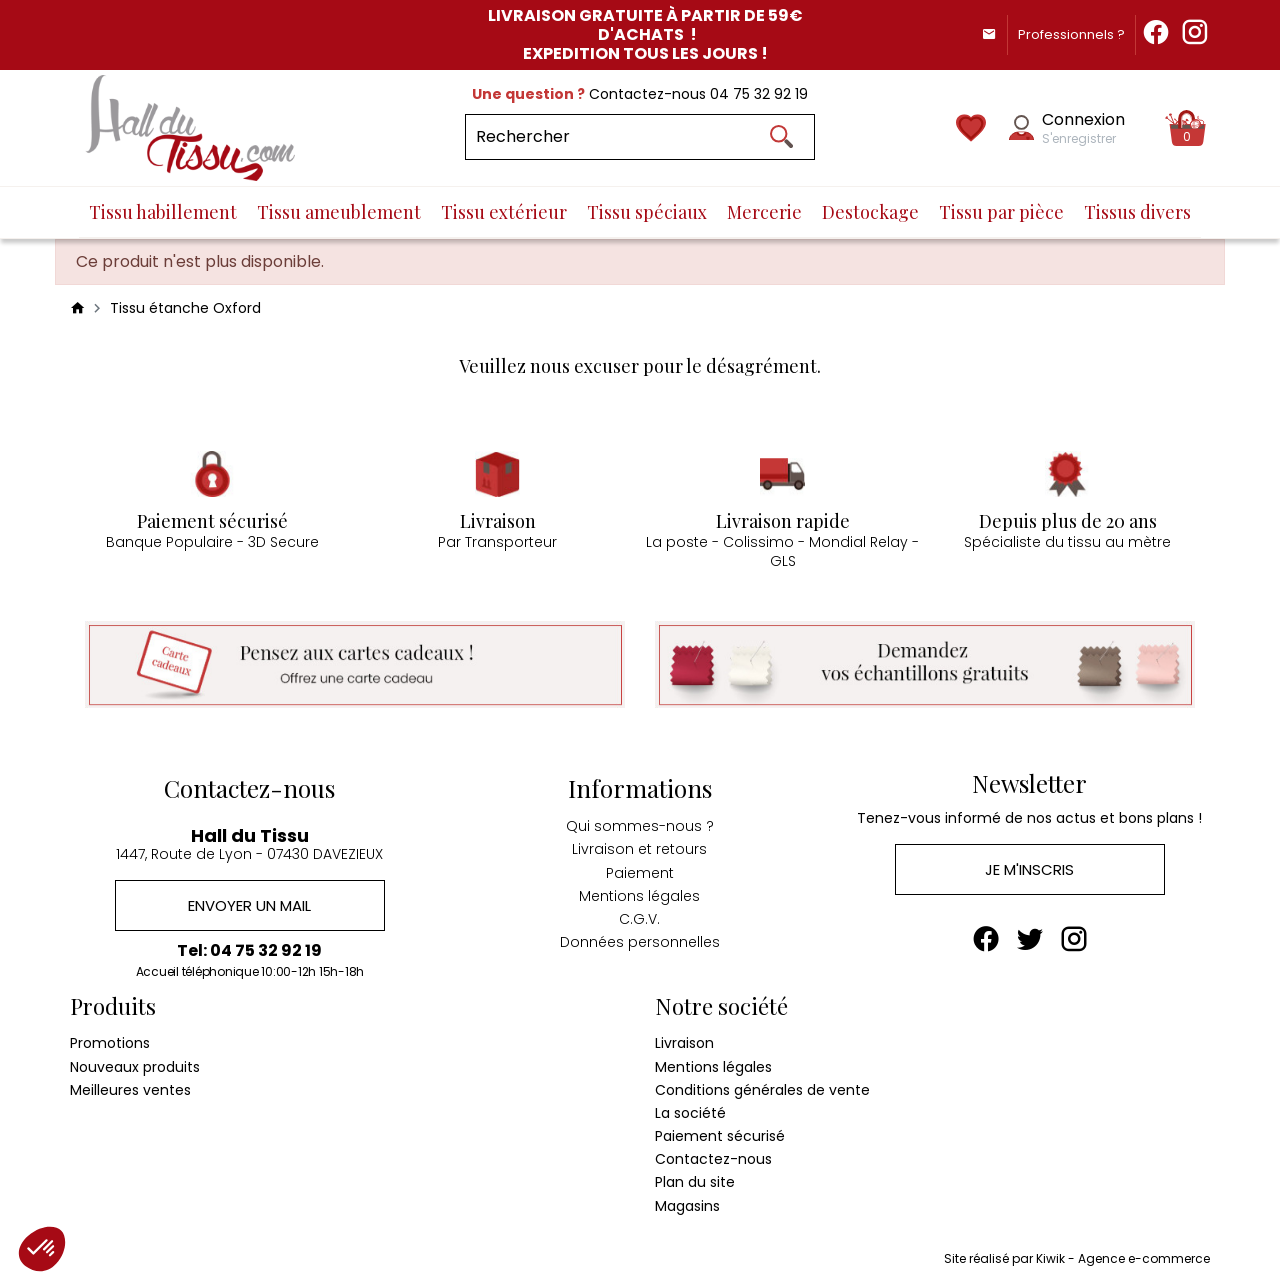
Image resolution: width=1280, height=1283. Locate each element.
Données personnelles (640, 942)
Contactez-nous (713, 1159)
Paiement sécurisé (720, 1136)
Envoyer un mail (249, 904)
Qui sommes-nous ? (640, 826)
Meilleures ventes (130, 1089)
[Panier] (1187, 128)
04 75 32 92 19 (759, 94)
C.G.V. (639, 919)
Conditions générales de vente (762, 1089)
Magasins (687, 1205)
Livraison (684, 1043)
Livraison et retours (639, 849)
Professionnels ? (1071, 34)
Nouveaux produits (135, 1066)
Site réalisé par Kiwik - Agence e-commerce (1077, 1258)
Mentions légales (639, 896)
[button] (42, 1249)
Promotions (110, 1043)
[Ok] (781, 137)
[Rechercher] (640, 137)
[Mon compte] (1021, 127)
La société (690, 1113)
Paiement (640, 872)
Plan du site (695, 1182)
